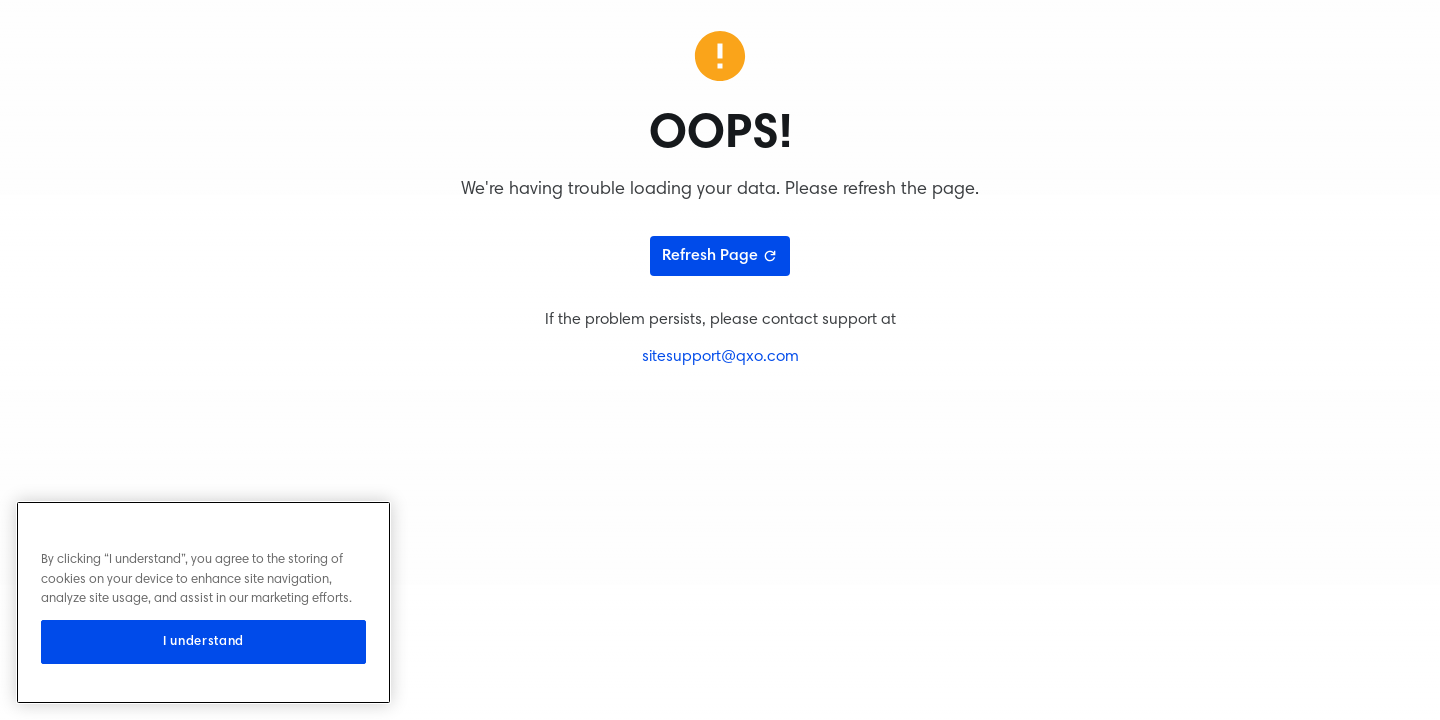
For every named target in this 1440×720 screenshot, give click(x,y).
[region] (203, 602)
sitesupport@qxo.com (720, 357)
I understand (203, 642)
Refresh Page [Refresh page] (720, 256)
